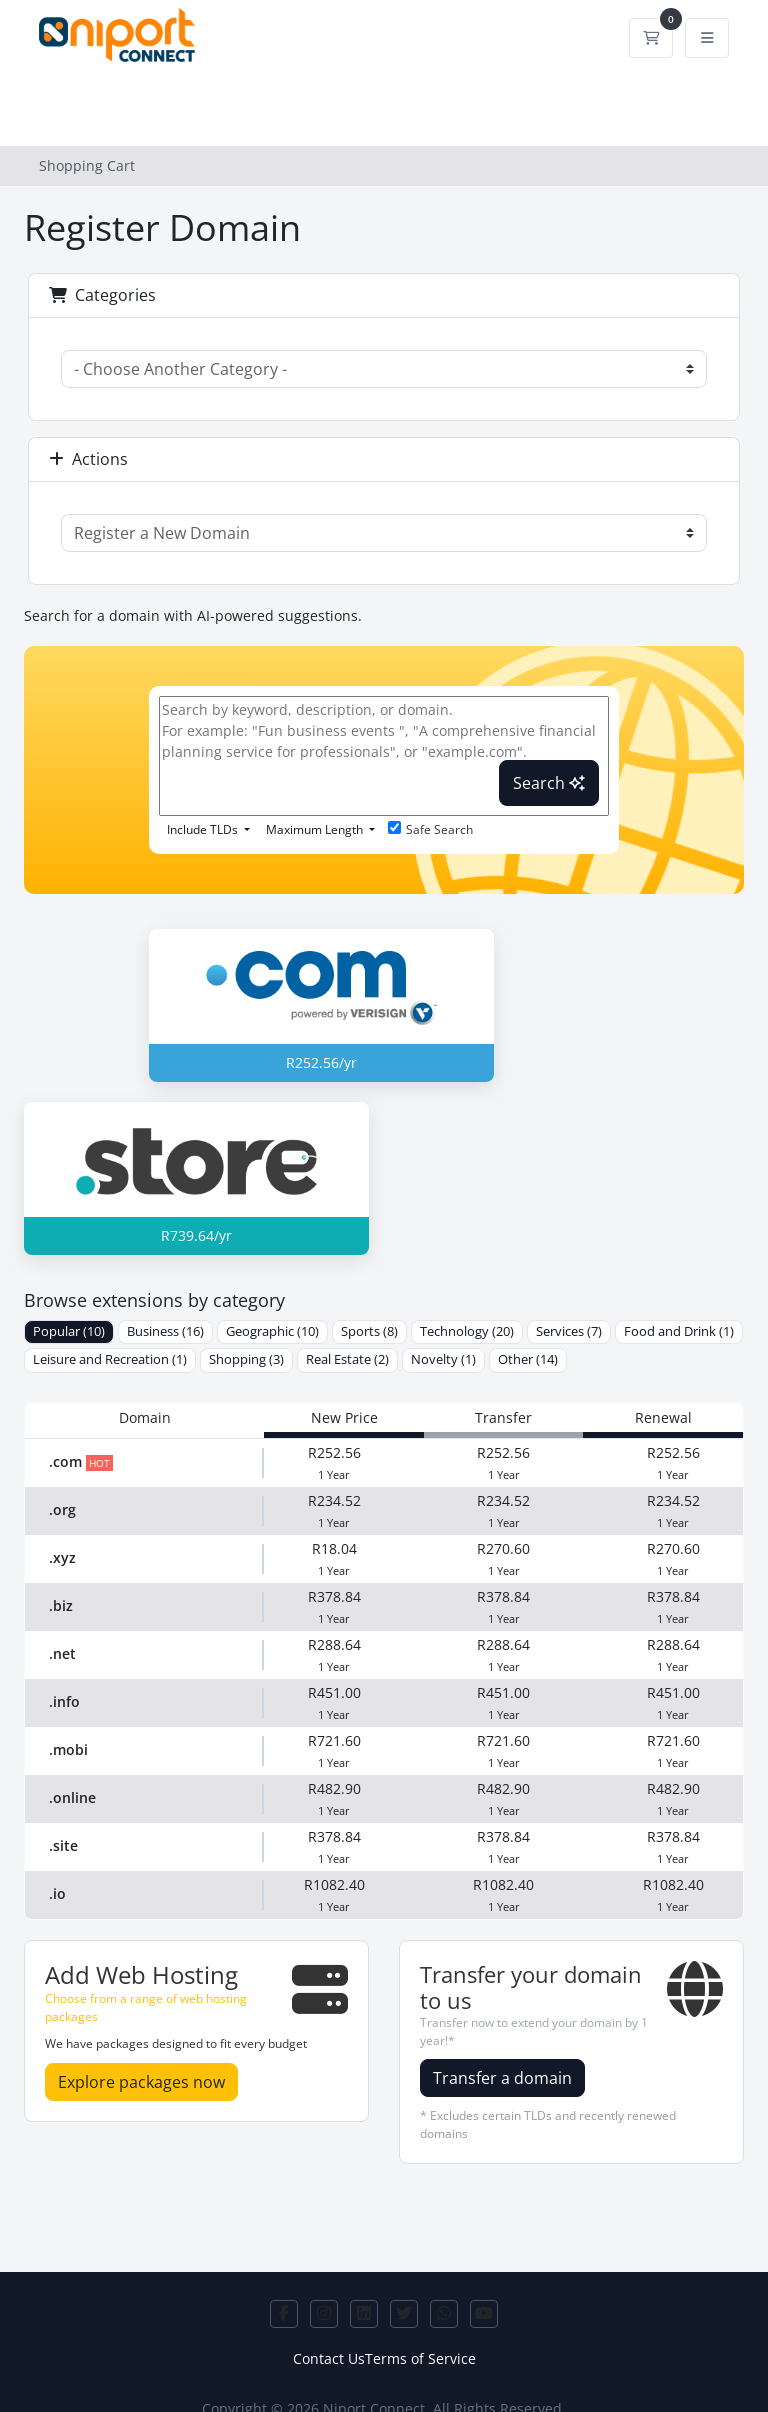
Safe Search (430, 829)
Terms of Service (420, 2358)
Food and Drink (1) (679, 1331)
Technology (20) (467, 1331)
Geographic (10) (272, 1331)
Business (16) (165, 1331)
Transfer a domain (502, 2078)
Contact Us (329, 2358)
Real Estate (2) (347, 1359)
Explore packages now (141, 2082)
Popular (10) (69, 1331)
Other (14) (528, 1359)
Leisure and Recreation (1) (110, 1359)
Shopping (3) (246, 1359)
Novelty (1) (443, 1359)
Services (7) (569, 1331)
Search (549, 783)
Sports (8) (369, 1331)
